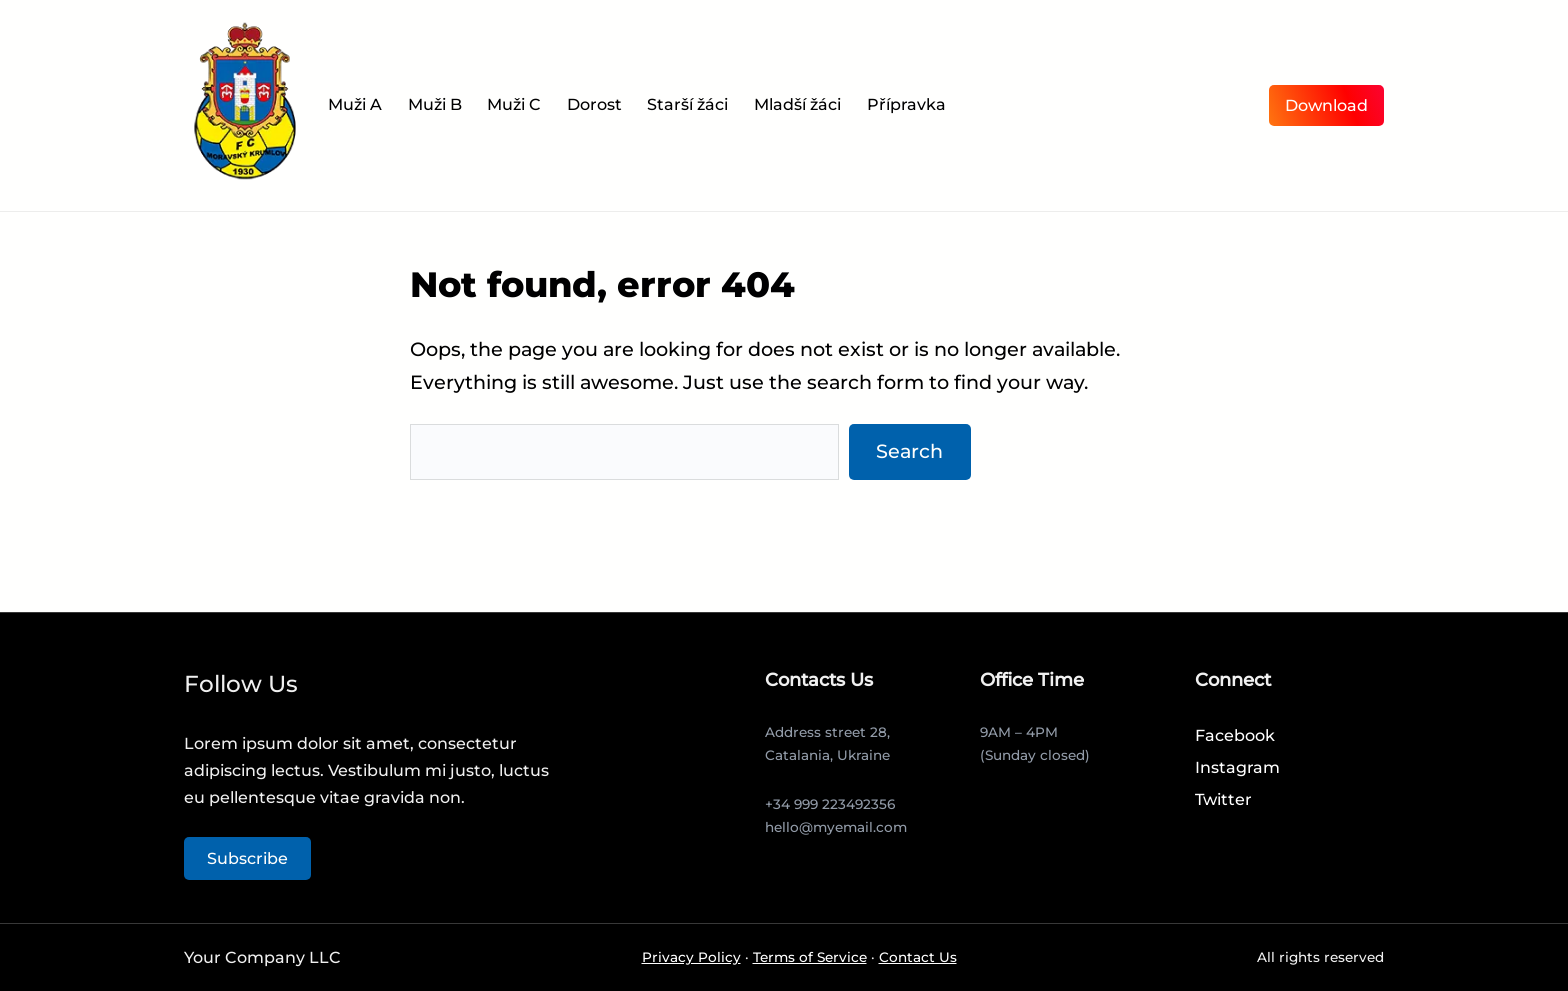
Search (909, 451)
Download (1326, 105)
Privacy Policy (691, 957)
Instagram (1237, 767)
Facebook (1235, 735)
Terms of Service (810, 957)
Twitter (1223, 799)
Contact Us (918, 957)
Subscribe (247, 858)
